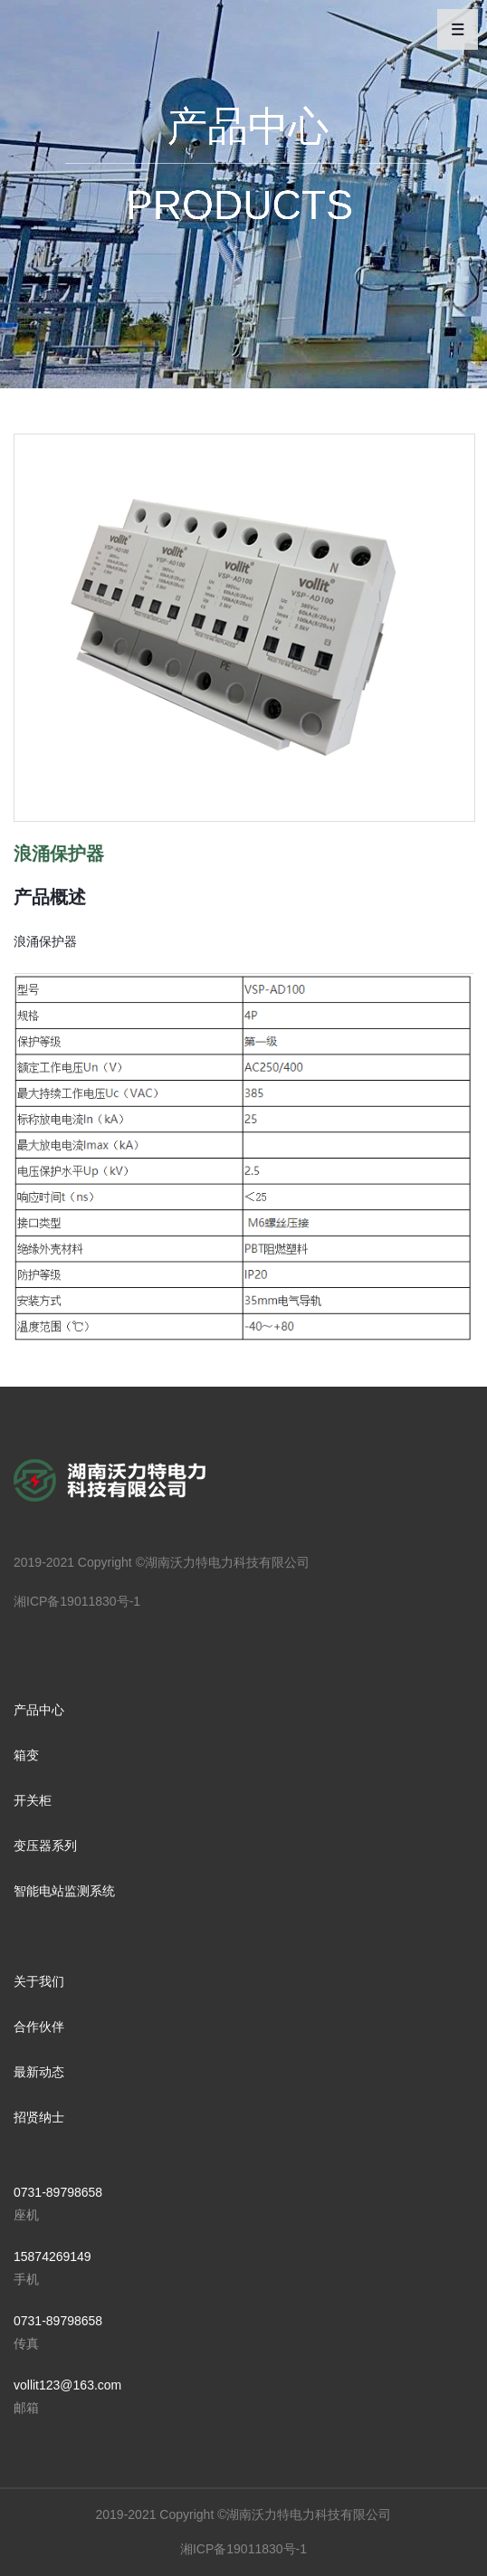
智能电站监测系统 (64, 1891)
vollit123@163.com (67, 2385)
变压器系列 (45, 1845)
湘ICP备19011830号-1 (77, 1601)
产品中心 (39, 1710)
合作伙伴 (39, 2026)
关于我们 (39, 1981)
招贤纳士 (39, 2117)
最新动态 (39, 2072)
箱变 (26, 1755)
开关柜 (33, 1800)
